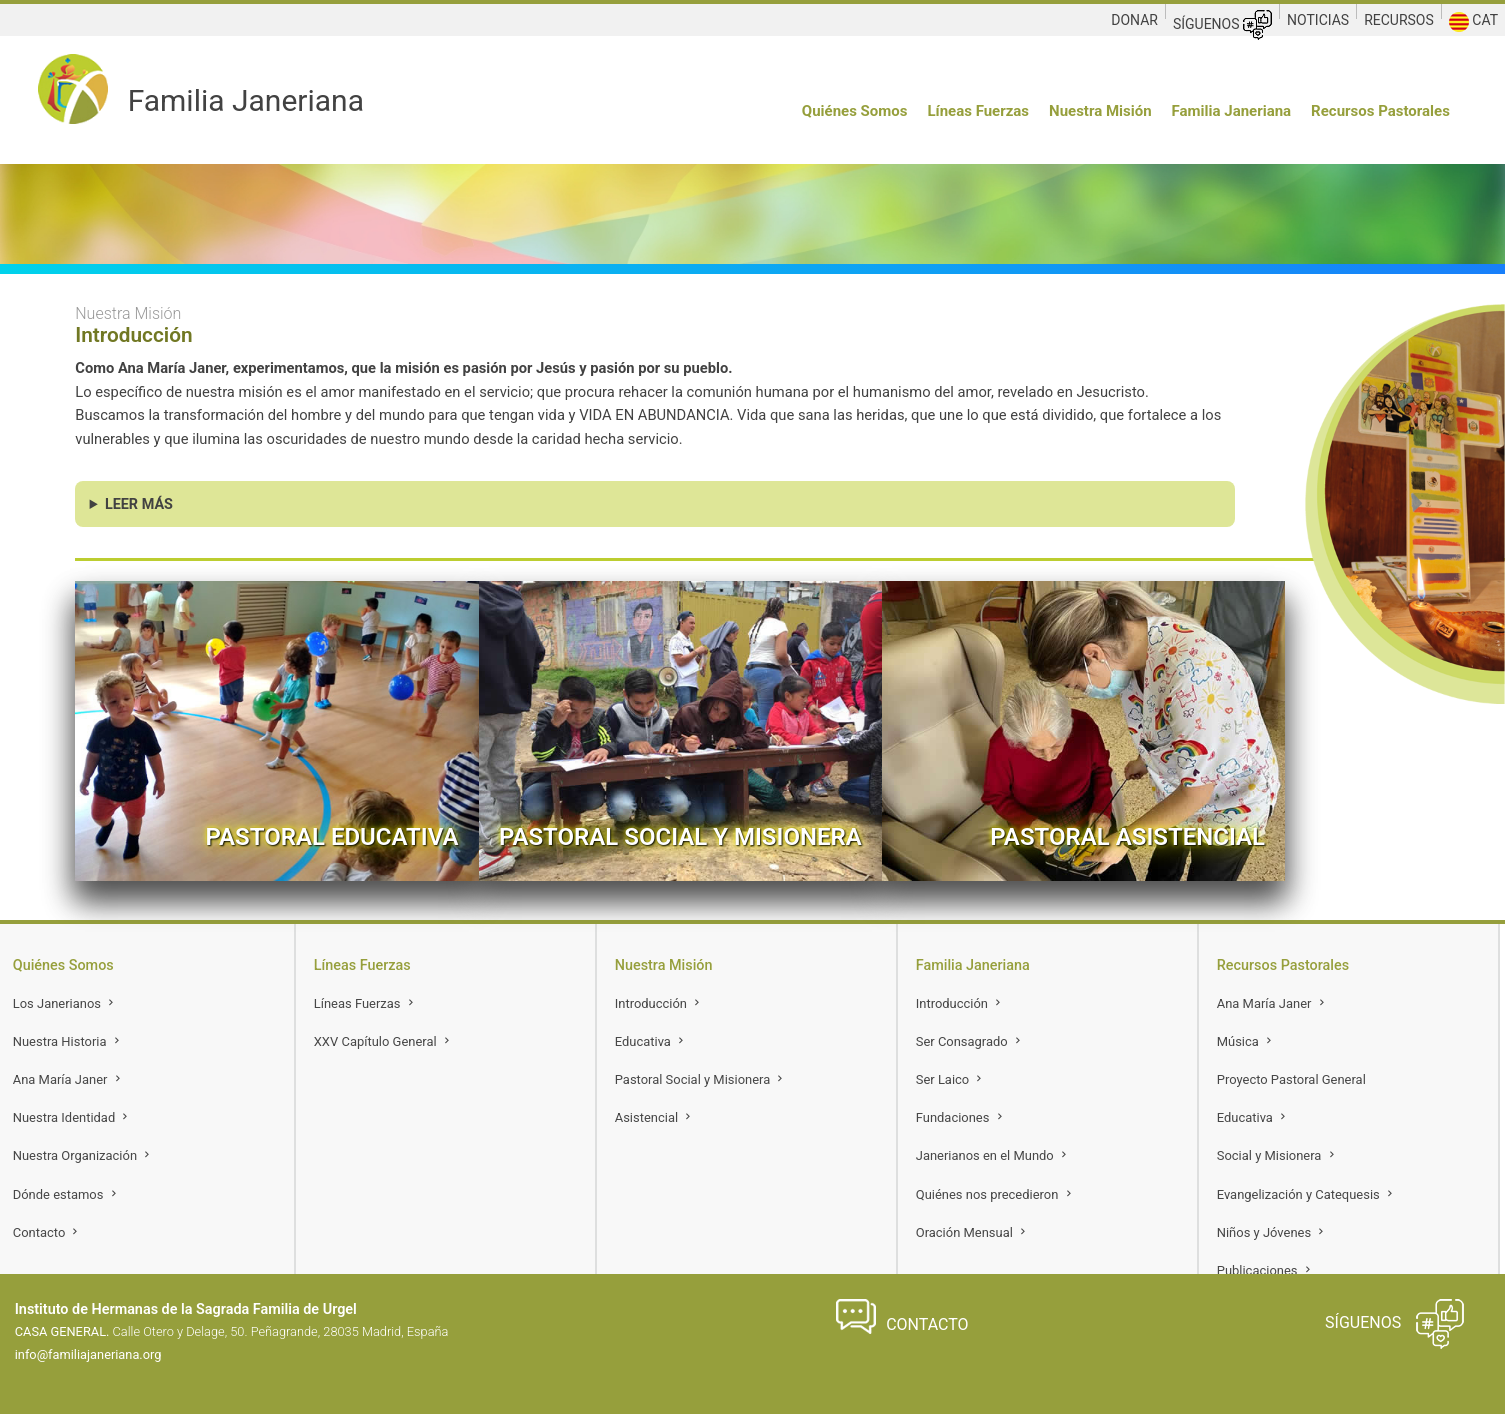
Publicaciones (1265, 1270)
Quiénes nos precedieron (995, 1194)
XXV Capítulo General (383, 1041)
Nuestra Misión (1100, 111)
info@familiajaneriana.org (88, 1354)
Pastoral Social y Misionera (701, 1079)
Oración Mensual (972, 1232)
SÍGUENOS (1222, 25)
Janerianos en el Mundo (993, 1155)
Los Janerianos (65, 1003)
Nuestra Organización (83, 1155)
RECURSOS (1399, 20)
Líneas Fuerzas (978, 111)
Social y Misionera (1277, 1155)
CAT (1473, 22)
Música (1246, 1041)
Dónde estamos (66, 1194)
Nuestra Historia (68, 1041)
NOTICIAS (1318, 20)
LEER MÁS (139, 504)
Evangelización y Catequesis (1306, 1194)
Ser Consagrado (970, 1041)
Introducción (659, 1003)
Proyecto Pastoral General (1291, 1079)
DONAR (1134, 20)
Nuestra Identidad (72, 1117)
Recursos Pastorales (1380, 111)
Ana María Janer (68, 1079)
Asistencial (655, 1117)
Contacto (47, 1232)
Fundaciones (961, 1117)
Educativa (651, 1041)
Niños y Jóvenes (1272, 1232)
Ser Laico (951, 1079)
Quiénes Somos (855, 111)
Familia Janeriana (1232, 111)
